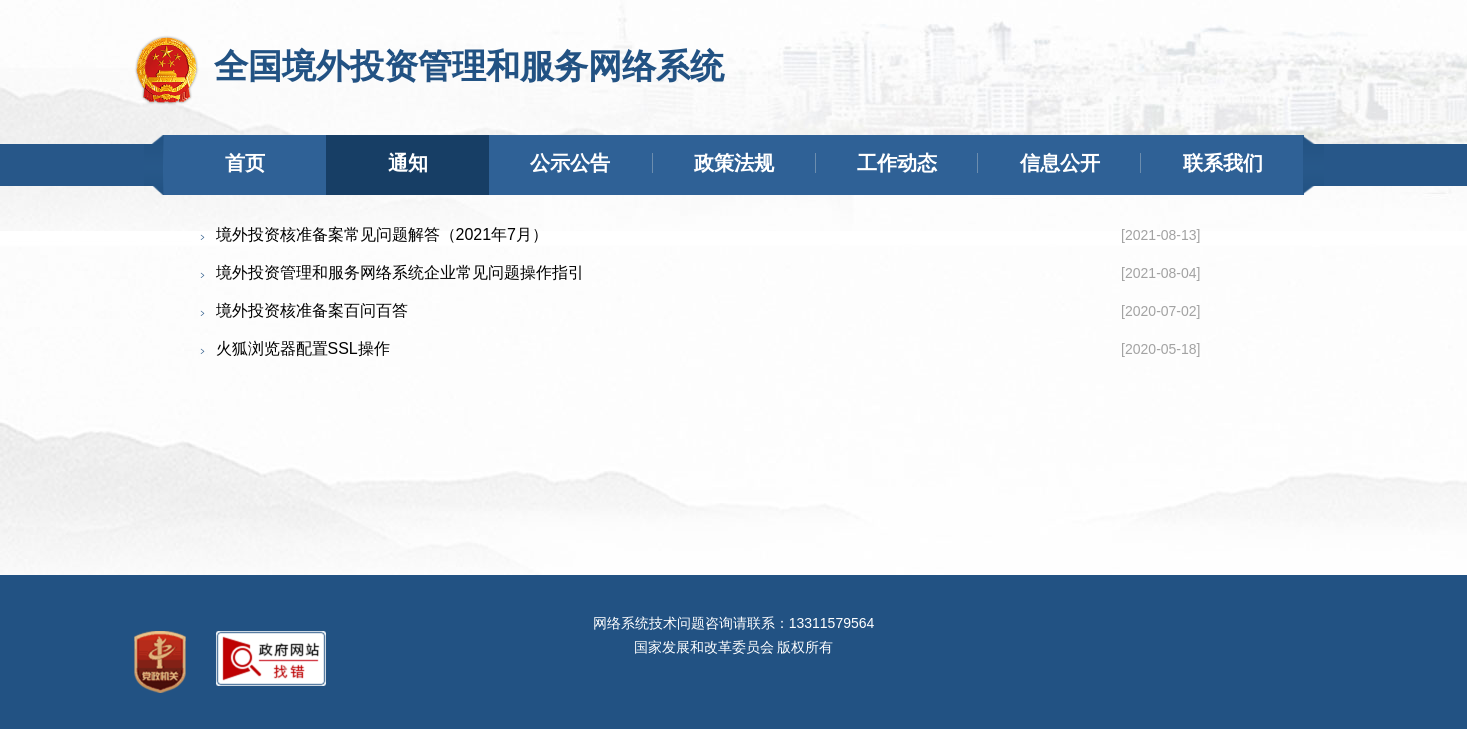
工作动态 (897, 163)
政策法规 (734, 163)
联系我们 (1223, 163)
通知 (408, 163)
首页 (245, 163)
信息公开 (1060, 163)
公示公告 (570, 163)
